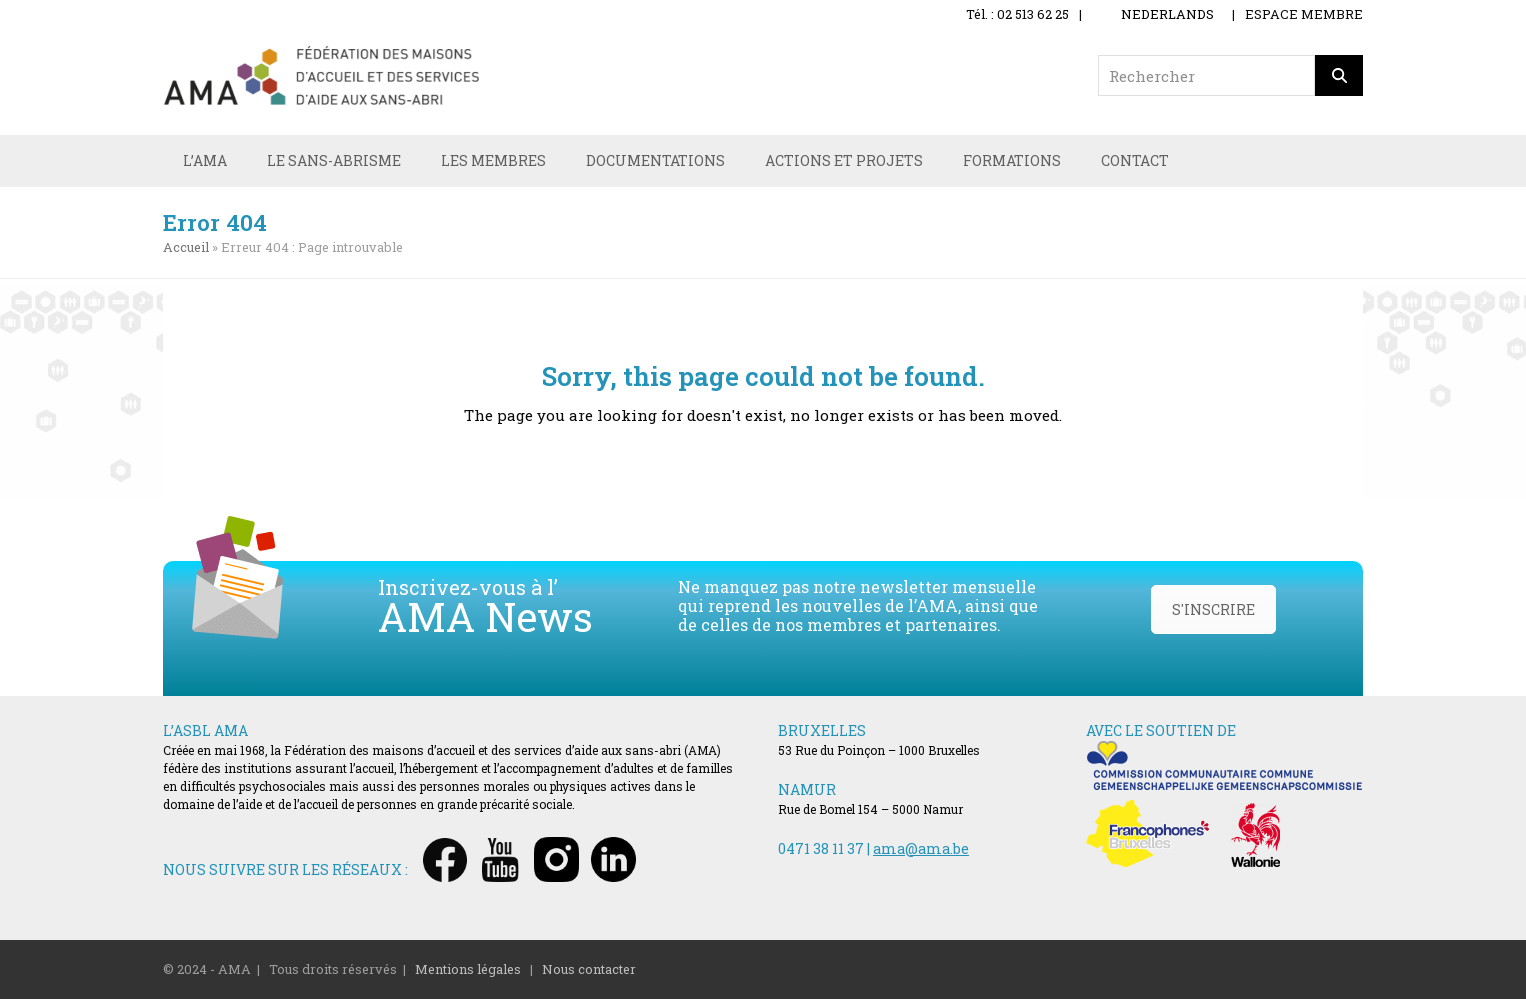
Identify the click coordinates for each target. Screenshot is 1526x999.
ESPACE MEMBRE (1304, 14)
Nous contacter (589, 969)
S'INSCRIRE (1213, 609)
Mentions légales (468, 969)
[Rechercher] (1339, 75)
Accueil (186, 247)
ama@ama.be (921, 848)
